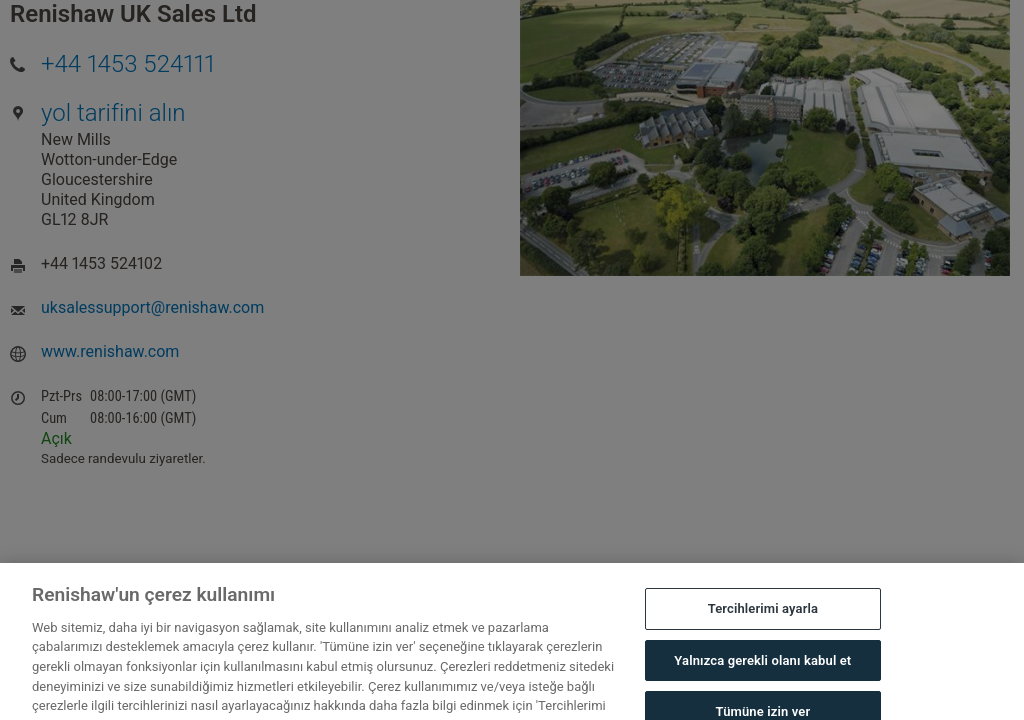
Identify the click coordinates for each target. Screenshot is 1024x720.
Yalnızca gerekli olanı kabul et (762, 667)
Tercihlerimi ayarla (763, 616)
